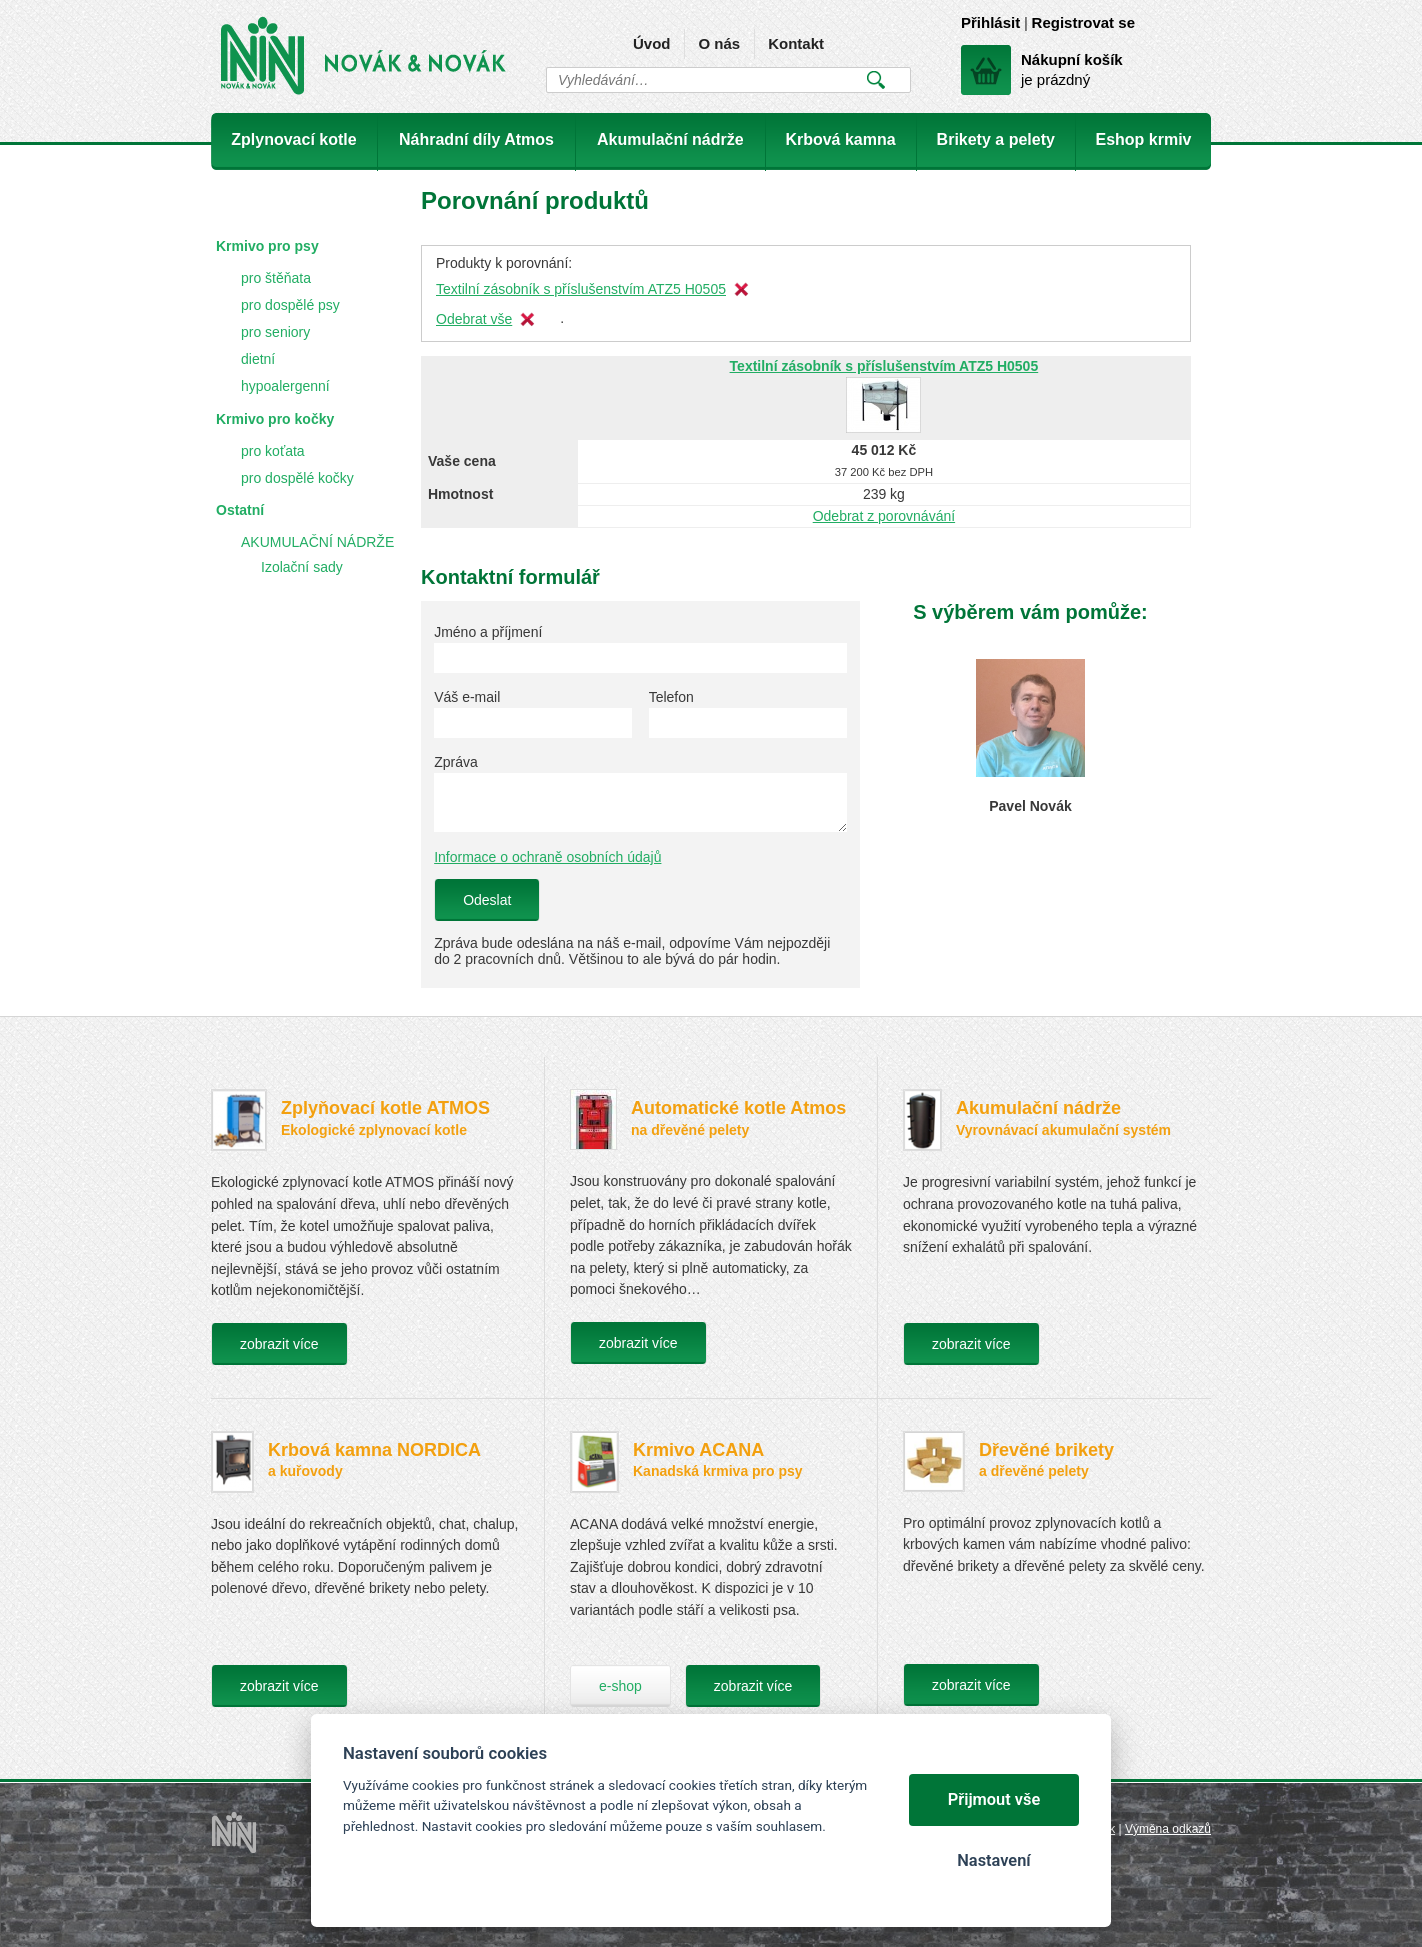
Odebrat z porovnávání (884, 516)
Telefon (671, 697)
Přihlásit (990, 22)
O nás (719, 43)
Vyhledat (875, 80)
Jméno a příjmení (488, 632)
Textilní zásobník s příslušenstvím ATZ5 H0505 (581, 289)
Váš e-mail (467, 697)
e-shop (620, 1686)
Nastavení (993, 1860)
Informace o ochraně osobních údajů (547, 857)
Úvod (652, 43)
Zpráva (456, 762)
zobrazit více (279, 1344)
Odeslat (487, 900)
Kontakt (796, 43)
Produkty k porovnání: (504, 263)
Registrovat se (1083, 22)
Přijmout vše (994, 1799)
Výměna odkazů (1168, 1829)
